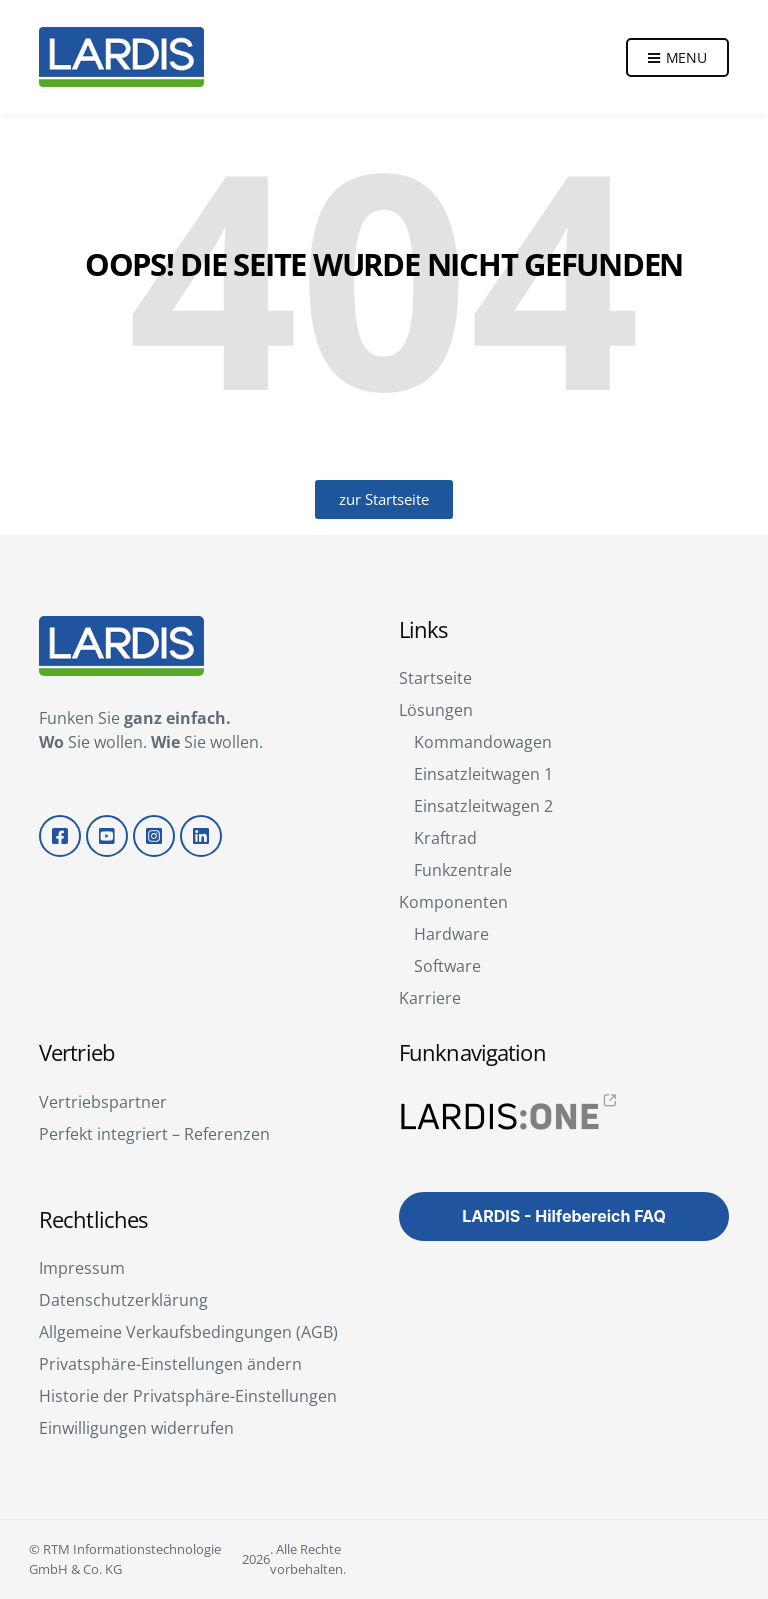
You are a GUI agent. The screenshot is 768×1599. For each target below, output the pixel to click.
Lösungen (436, 710)
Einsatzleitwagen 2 (483, 806)
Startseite (435, 678)
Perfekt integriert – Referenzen (154, 1134)
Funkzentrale (463, 870)
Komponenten (453, 902)
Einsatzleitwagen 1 (483, 774)
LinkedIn (201, 836)
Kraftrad (445, 838)
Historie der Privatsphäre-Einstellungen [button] (188, 1396)
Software (447, 966)
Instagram (154, 836)
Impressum (82, 1268)
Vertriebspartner (103, 1102)
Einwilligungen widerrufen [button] (136, 1428)
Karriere (430, 998)
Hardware (451, 934)
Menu (677, 61)
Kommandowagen (483, 742)
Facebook (60, 836)
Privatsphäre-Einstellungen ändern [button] (170, 1364)
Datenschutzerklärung (123, 1300)
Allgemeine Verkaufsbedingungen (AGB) (188, 1332)
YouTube (107, 836)
